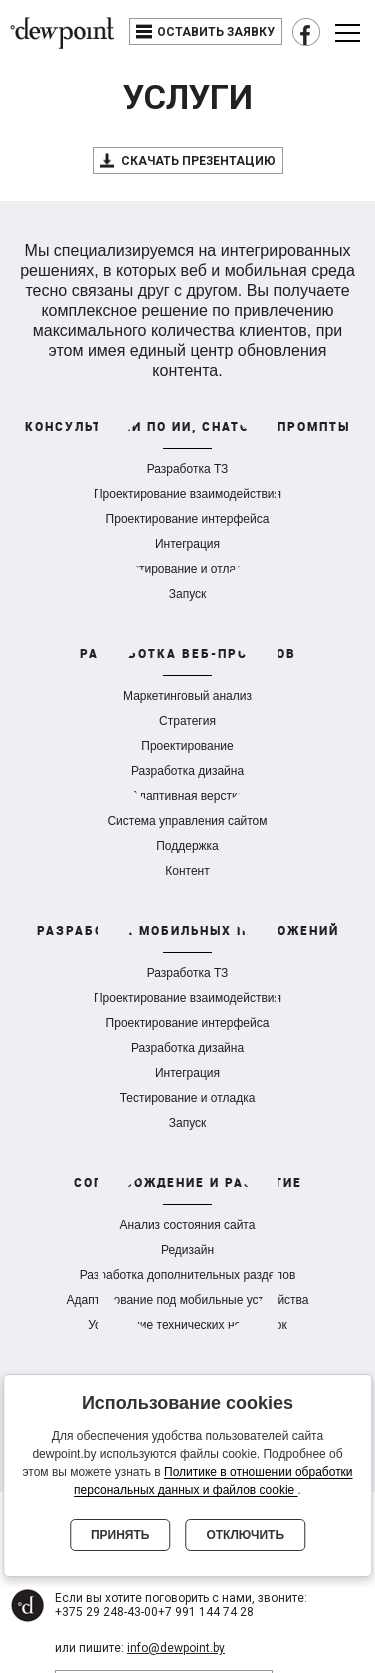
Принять (120, 1535)
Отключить (245, 1535)
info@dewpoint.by (176, 1648)
